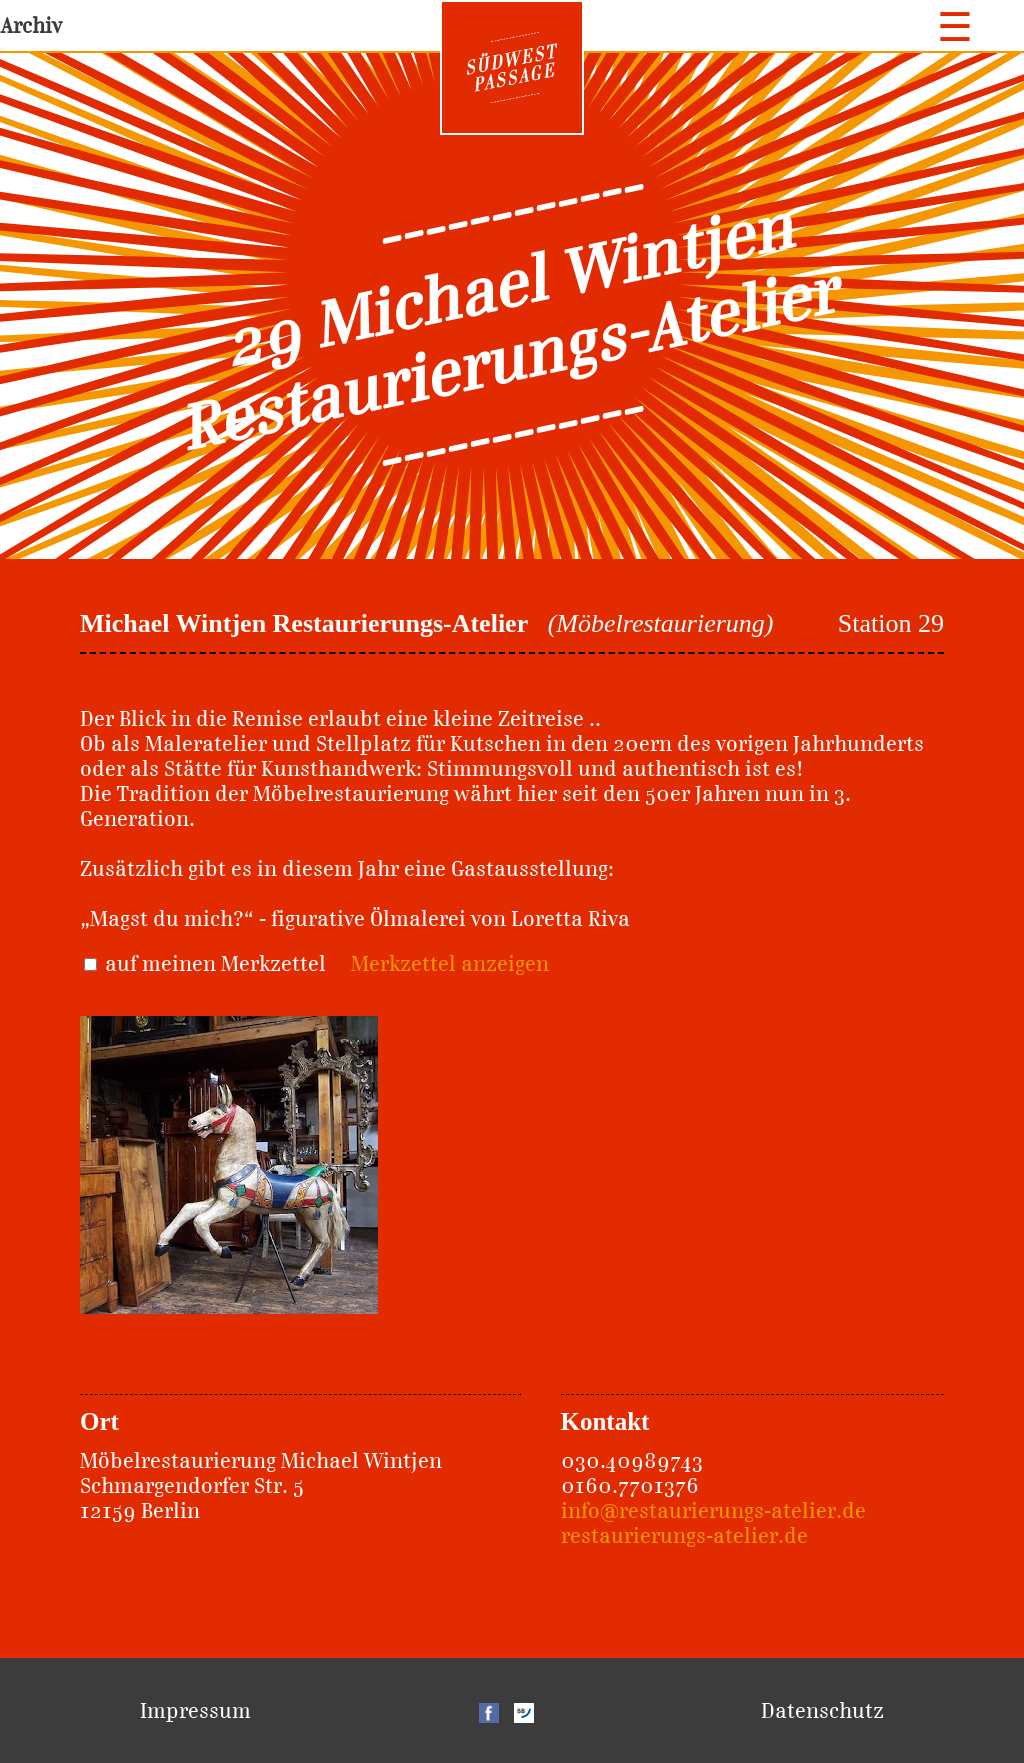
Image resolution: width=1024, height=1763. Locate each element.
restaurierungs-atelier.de (684, 1535)
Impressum (195, 1710)
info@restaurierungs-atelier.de (713, 1510)
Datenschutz (822, 1710)
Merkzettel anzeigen (450, 963)
